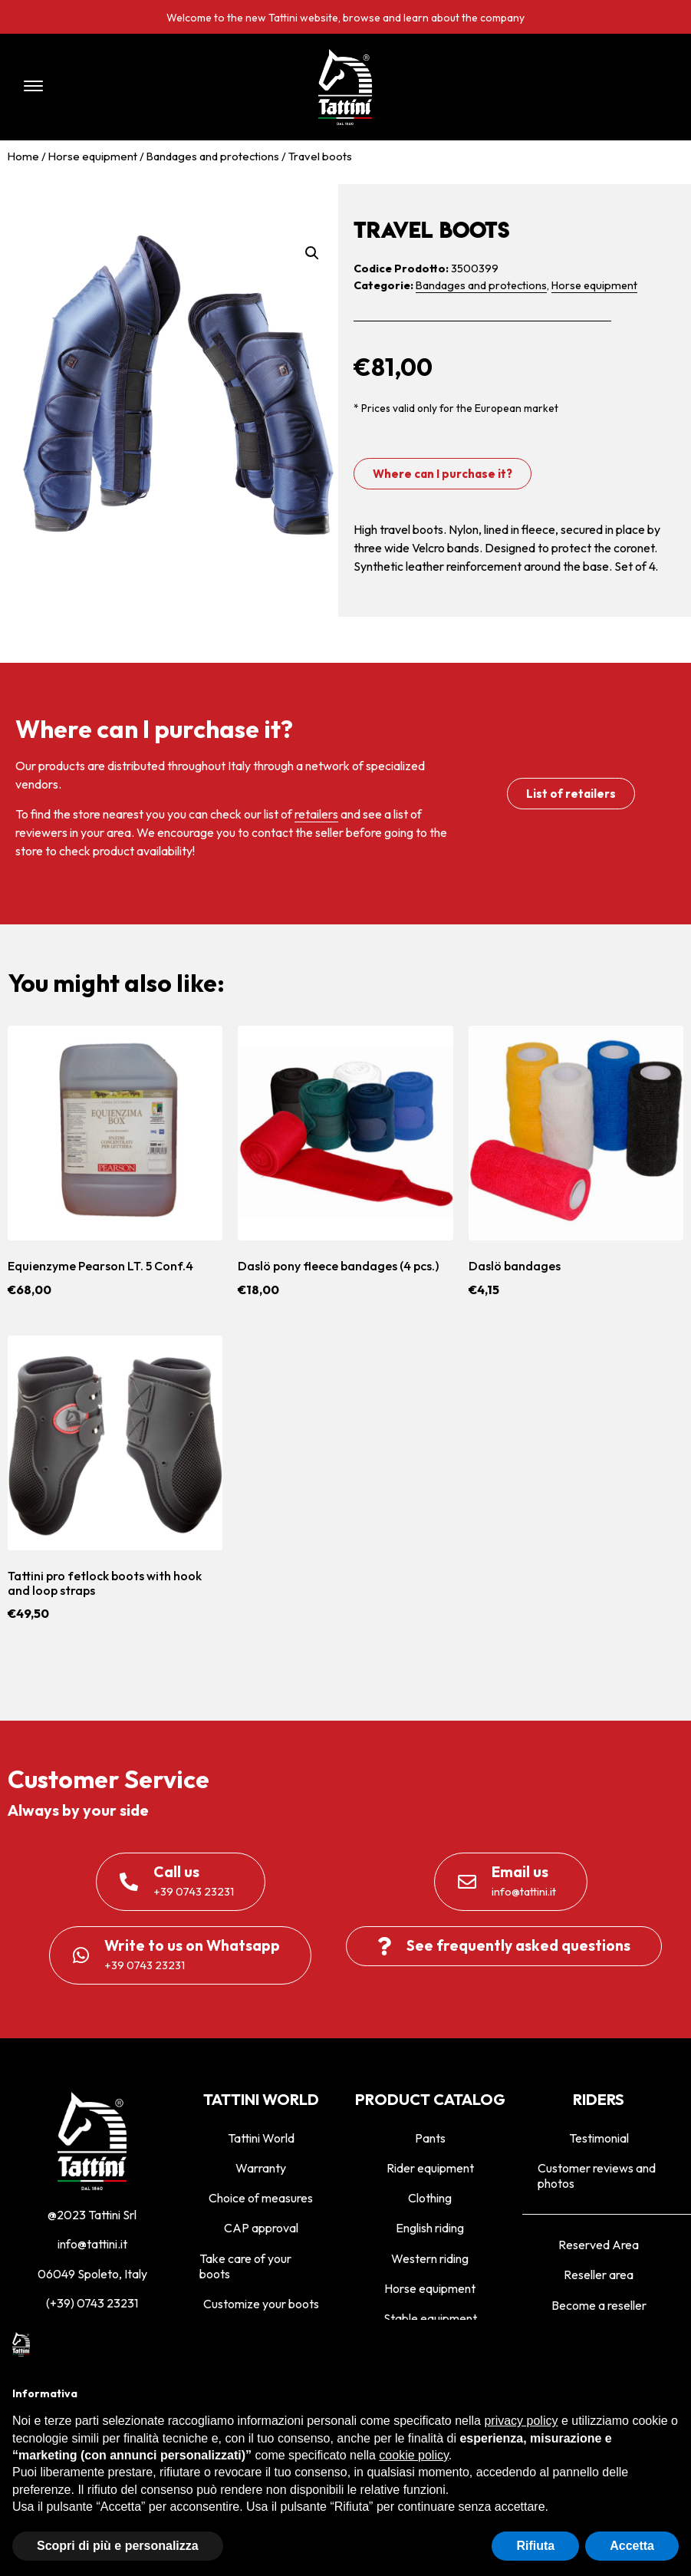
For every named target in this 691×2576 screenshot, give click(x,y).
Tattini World (261, 2138)
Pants (430, 2138)
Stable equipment (430, 2318)
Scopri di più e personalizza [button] (118, 2545)
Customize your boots (261, 2303)
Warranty (260, 2168)
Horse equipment (92, 156)
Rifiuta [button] (535, 2545)
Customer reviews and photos (597, 2175)
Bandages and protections (212, 156)
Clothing (430, 2197)
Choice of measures (261, 2197)
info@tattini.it (92, 2244)
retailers (316, 814)
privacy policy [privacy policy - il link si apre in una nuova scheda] (521, 2420)
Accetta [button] (632, 2545)
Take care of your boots (245, 2266)
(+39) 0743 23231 (92, 2303)
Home (23, 156)
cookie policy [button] (413, 2455)
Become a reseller (599, 2305)
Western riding (430, 2258)
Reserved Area (598, 2244)
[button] (142, 87)
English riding (430, 2227)
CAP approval (261, 2227)
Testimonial (599, 2138)
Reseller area (598, 2274)
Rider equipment (430, 2168)
